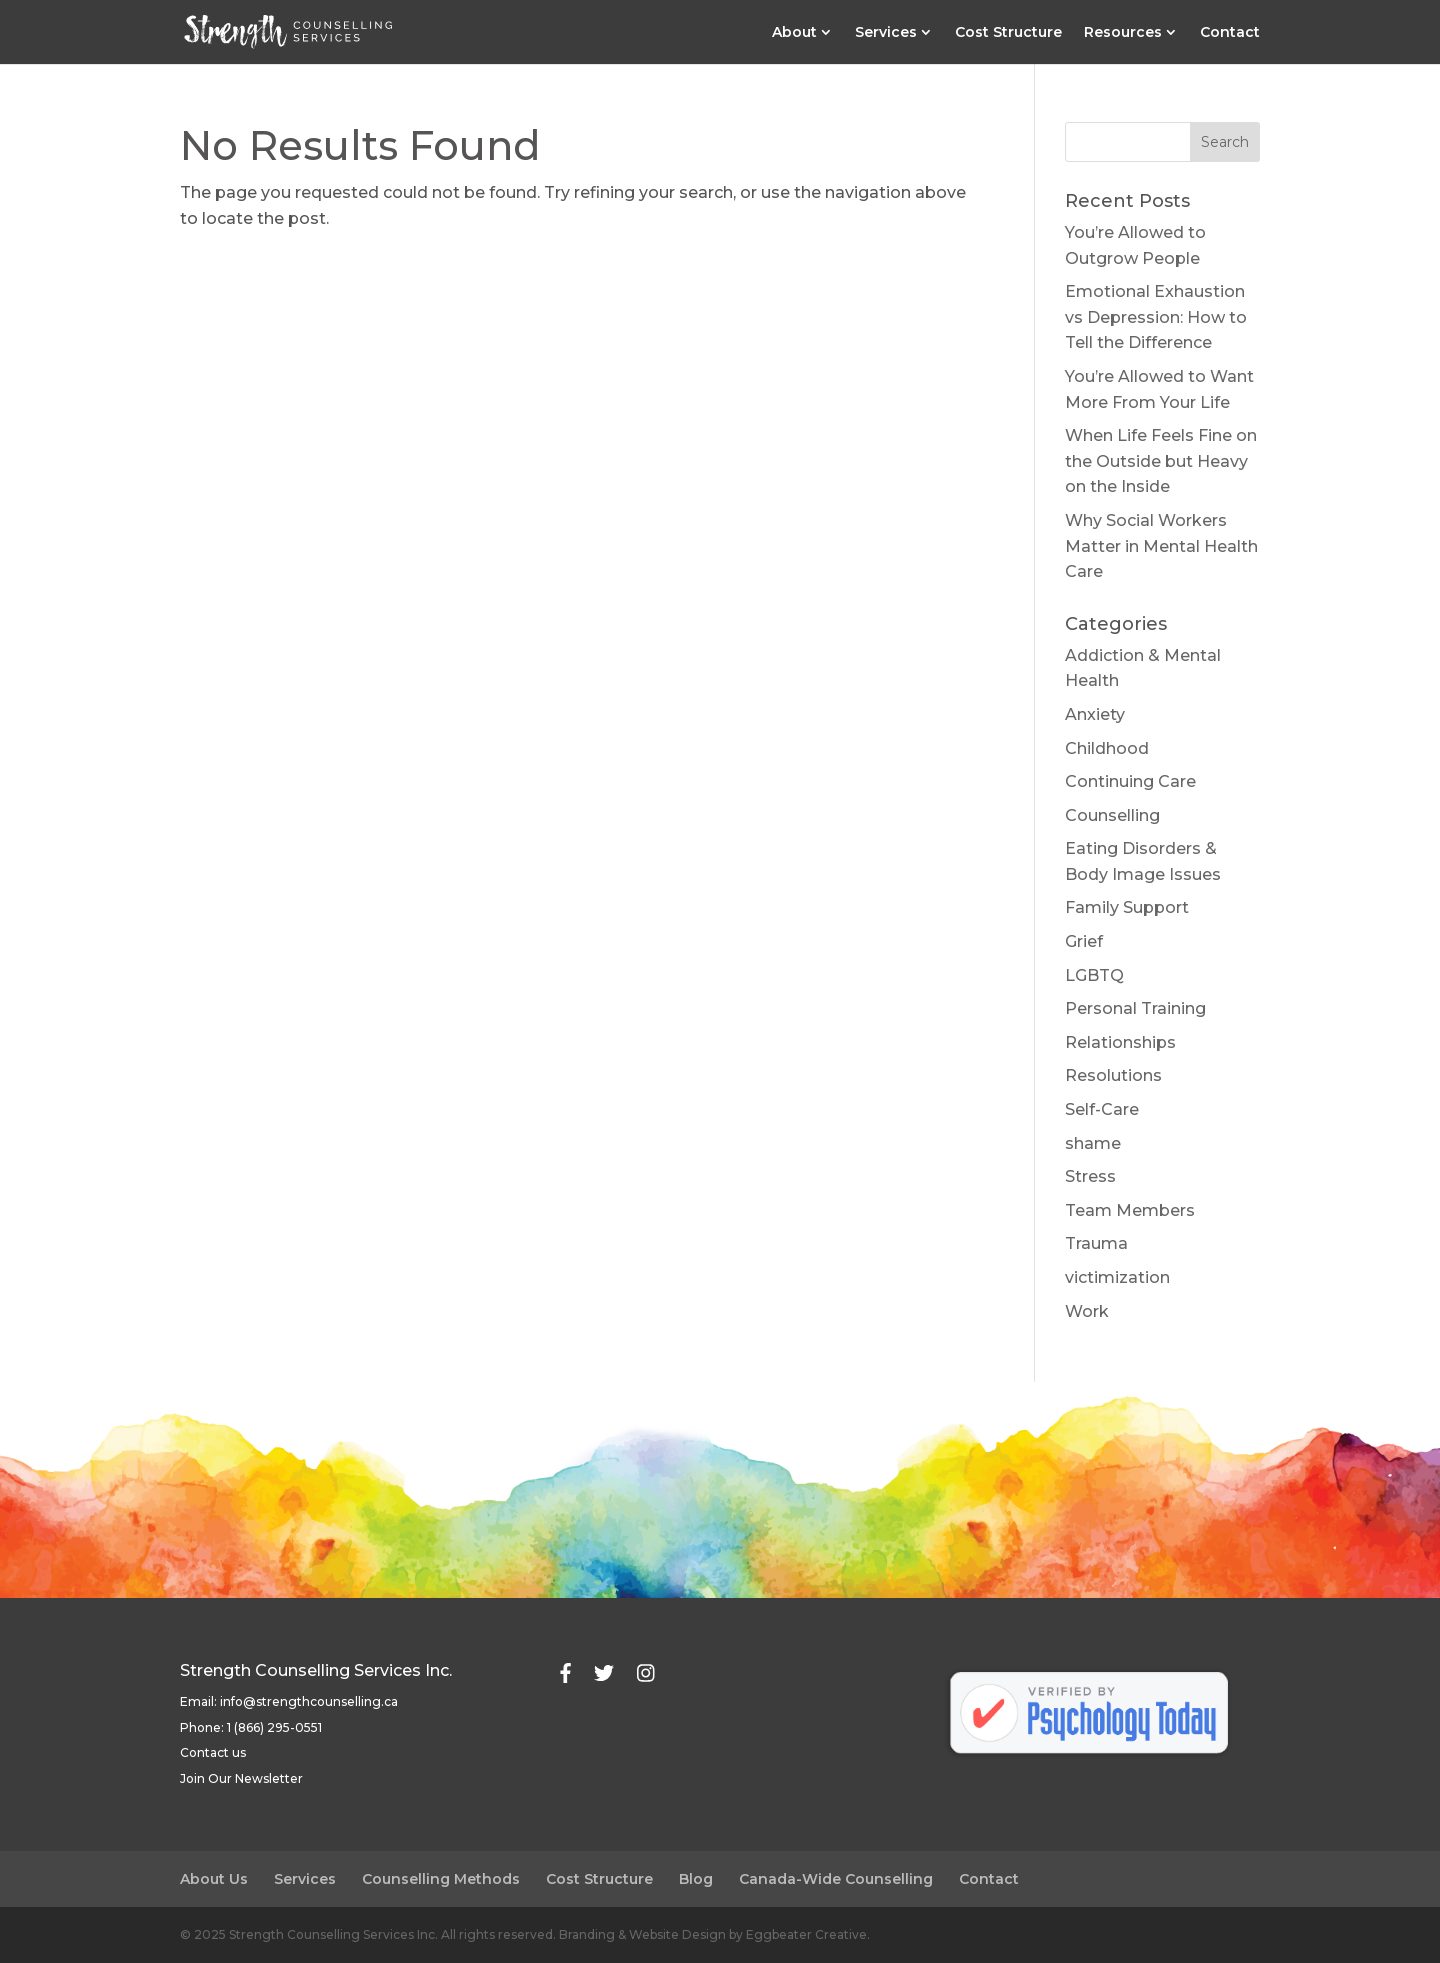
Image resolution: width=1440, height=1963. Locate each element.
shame (1093, 1143)
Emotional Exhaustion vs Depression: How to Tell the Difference (1156, 317)
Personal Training (1135, 1008)
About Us (214, 1879)
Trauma (1096, 1243)
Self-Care (1102, 1109)
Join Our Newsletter (241, 1778)
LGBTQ (1094, 975)
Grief (1084, 941)
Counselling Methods (441, 1879)
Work (1087, 1311)
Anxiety (1095, 714)
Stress (1090, 1176)
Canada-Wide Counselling (836, 1879)
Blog (696, 1879)
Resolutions (1113, 1075)
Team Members (1130, 1210)
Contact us (213, 1752)
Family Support (1127, 907)
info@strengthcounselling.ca (309, 1701)
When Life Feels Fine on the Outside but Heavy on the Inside (1161, 461)
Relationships (1120, 1042)
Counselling (1112, 815)
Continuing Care (1130, 781)
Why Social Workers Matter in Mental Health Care (1161, 546)
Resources (1123, 33)
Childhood (1107, 748)
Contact (1230, 33)
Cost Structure (1008, 33)
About (794, 33)
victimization (1117, 1277)
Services (886, 33)
